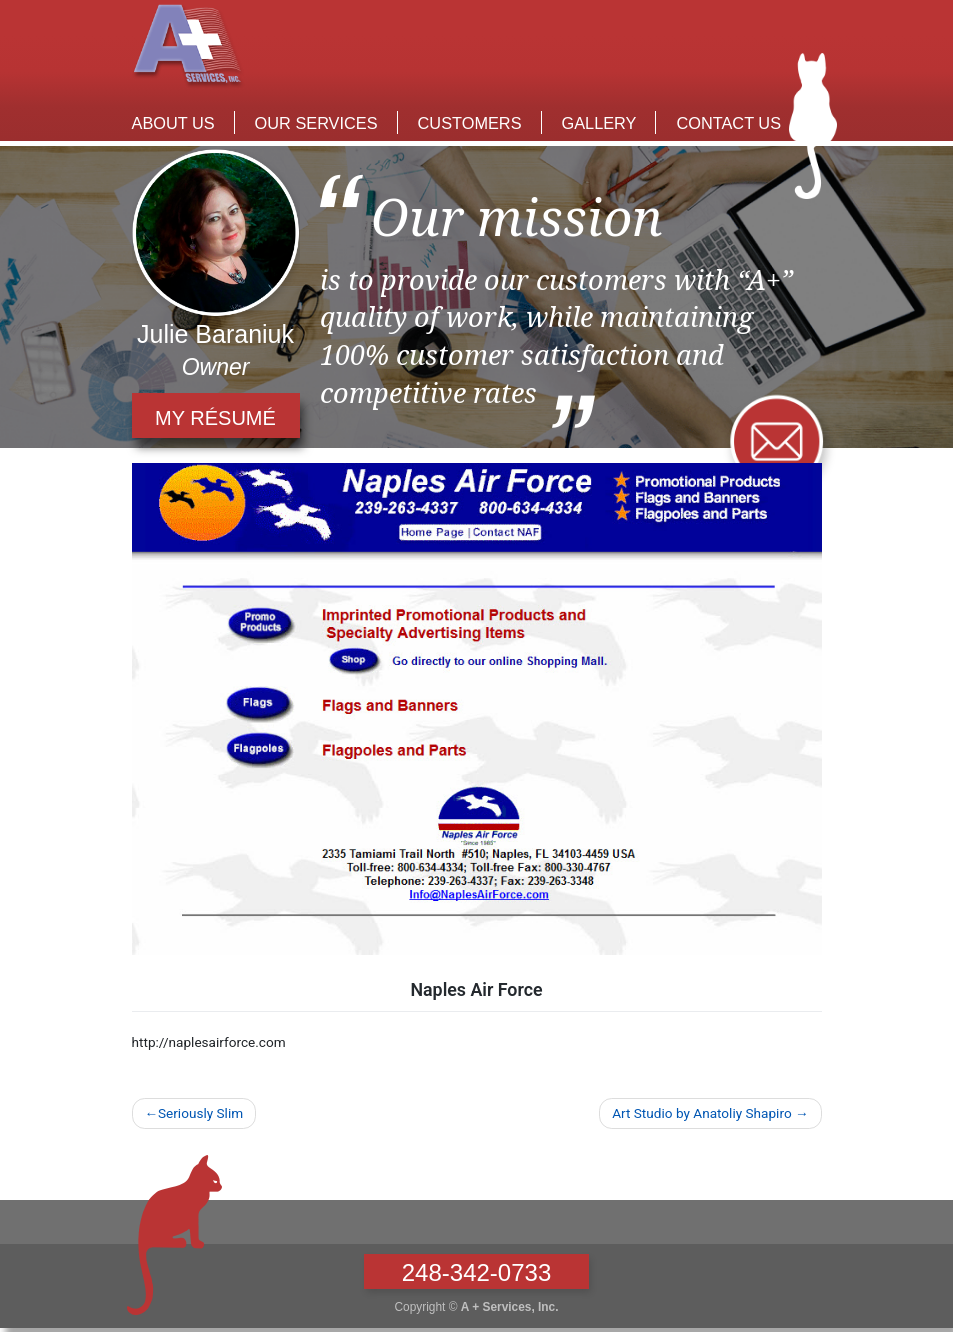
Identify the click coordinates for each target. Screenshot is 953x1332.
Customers (470, 123)
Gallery (599, 123)
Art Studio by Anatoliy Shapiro (701, 1113)
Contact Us (728, 123)
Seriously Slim (200, 1113)
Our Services (316, 123)
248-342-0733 (476, 1272)
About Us (173, 123)
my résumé (215, 418)
